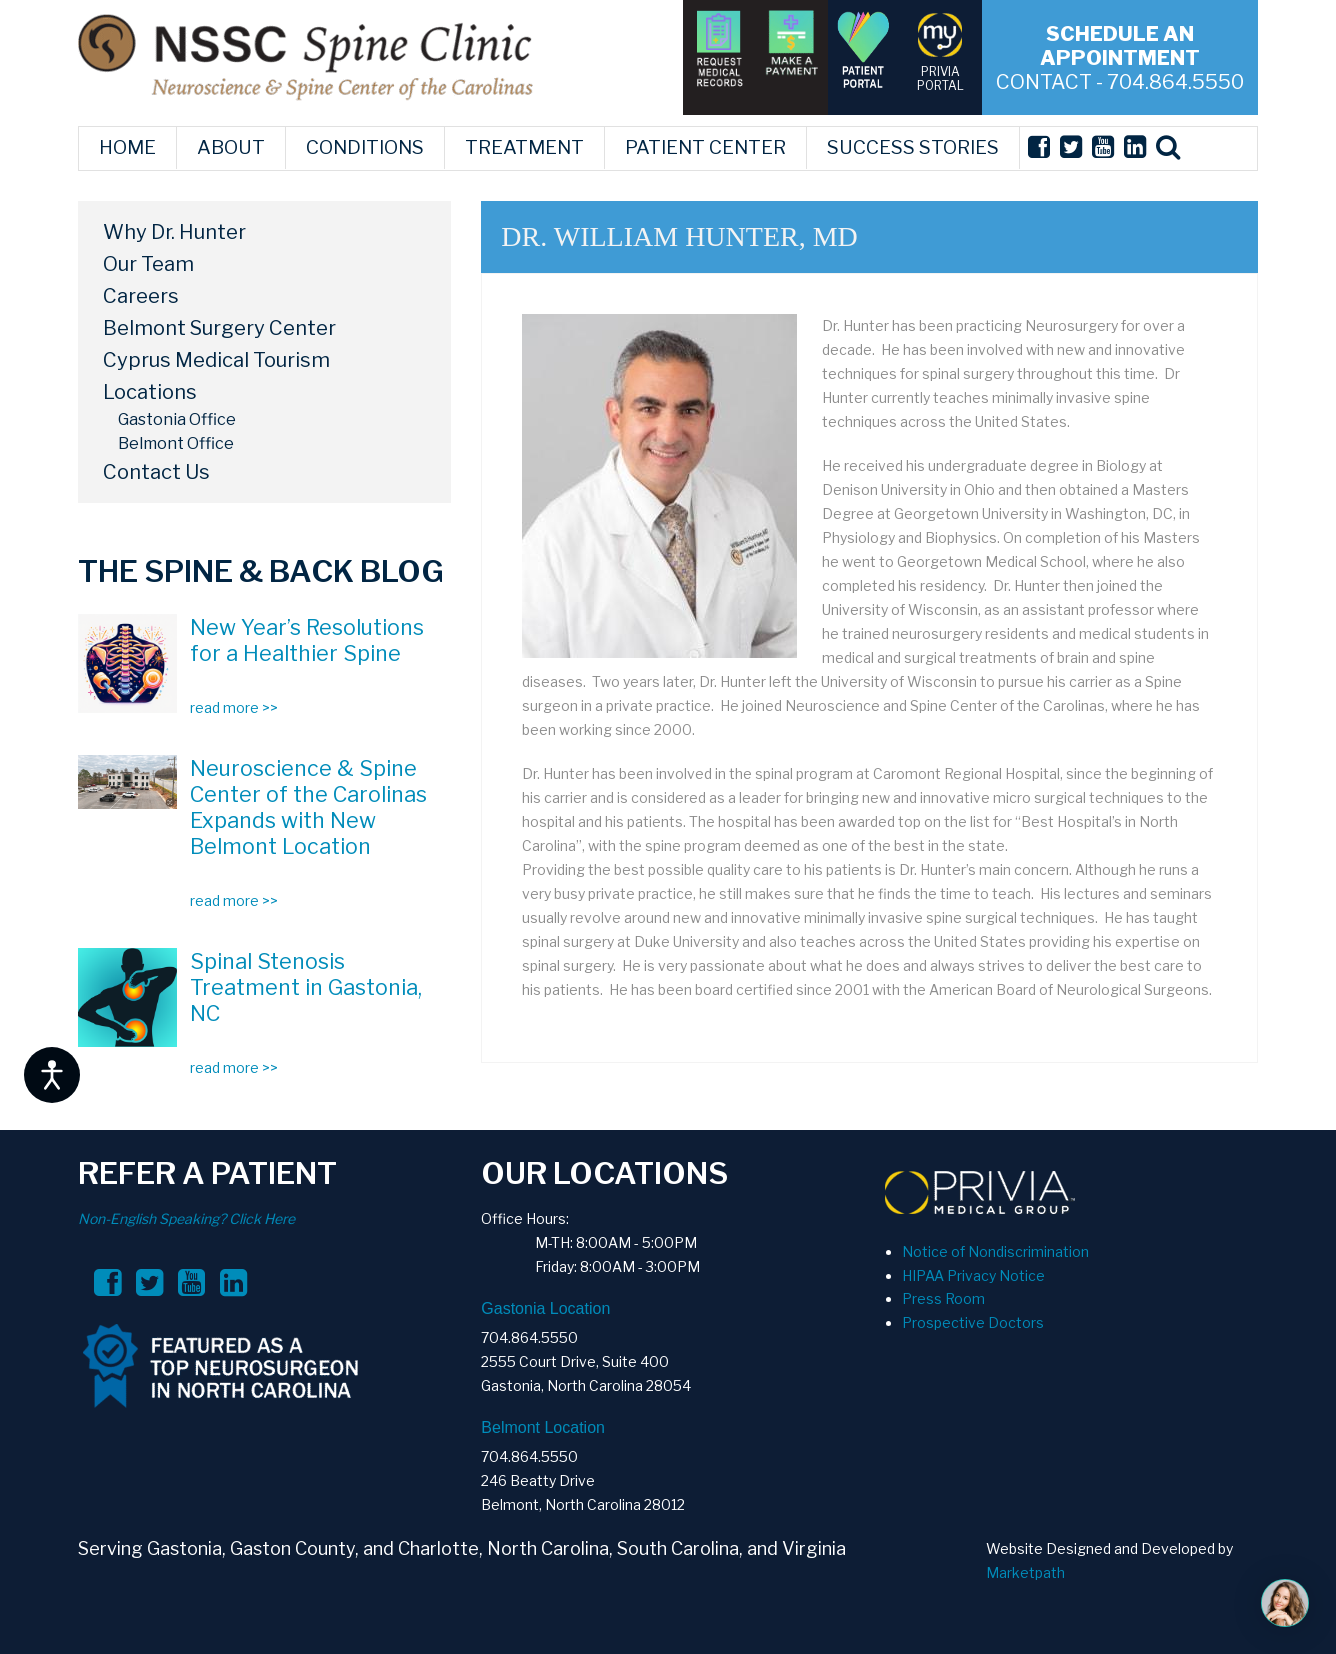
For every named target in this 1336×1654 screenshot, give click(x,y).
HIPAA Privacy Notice (973, 1275)
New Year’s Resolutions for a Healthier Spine (307, 640)
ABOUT (231, 147)
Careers (141, 296)
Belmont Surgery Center (219, 328)
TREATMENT (524, 147)
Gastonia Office (177, 419)
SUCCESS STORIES (913, 147)
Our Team (148, 264)
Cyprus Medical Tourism (216, 360)
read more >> (234, 707)
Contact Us (156, 472)
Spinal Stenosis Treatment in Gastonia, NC (306, 987)
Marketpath (1025, 1572)
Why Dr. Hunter (174, 232)
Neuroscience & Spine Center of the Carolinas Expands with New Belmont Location (308, 807)
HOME (127, 147)
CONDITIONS (365, 147)
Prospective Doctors (973, 1322)
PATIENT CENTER (705, 147)
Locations (150, 392)
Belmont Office (176, 443)
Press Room (943, 1298)
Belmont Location (543, 1427)
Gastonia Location (545, 1308)
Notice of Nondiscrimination (995, 1251)
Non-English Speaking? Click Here (186, 1218)
